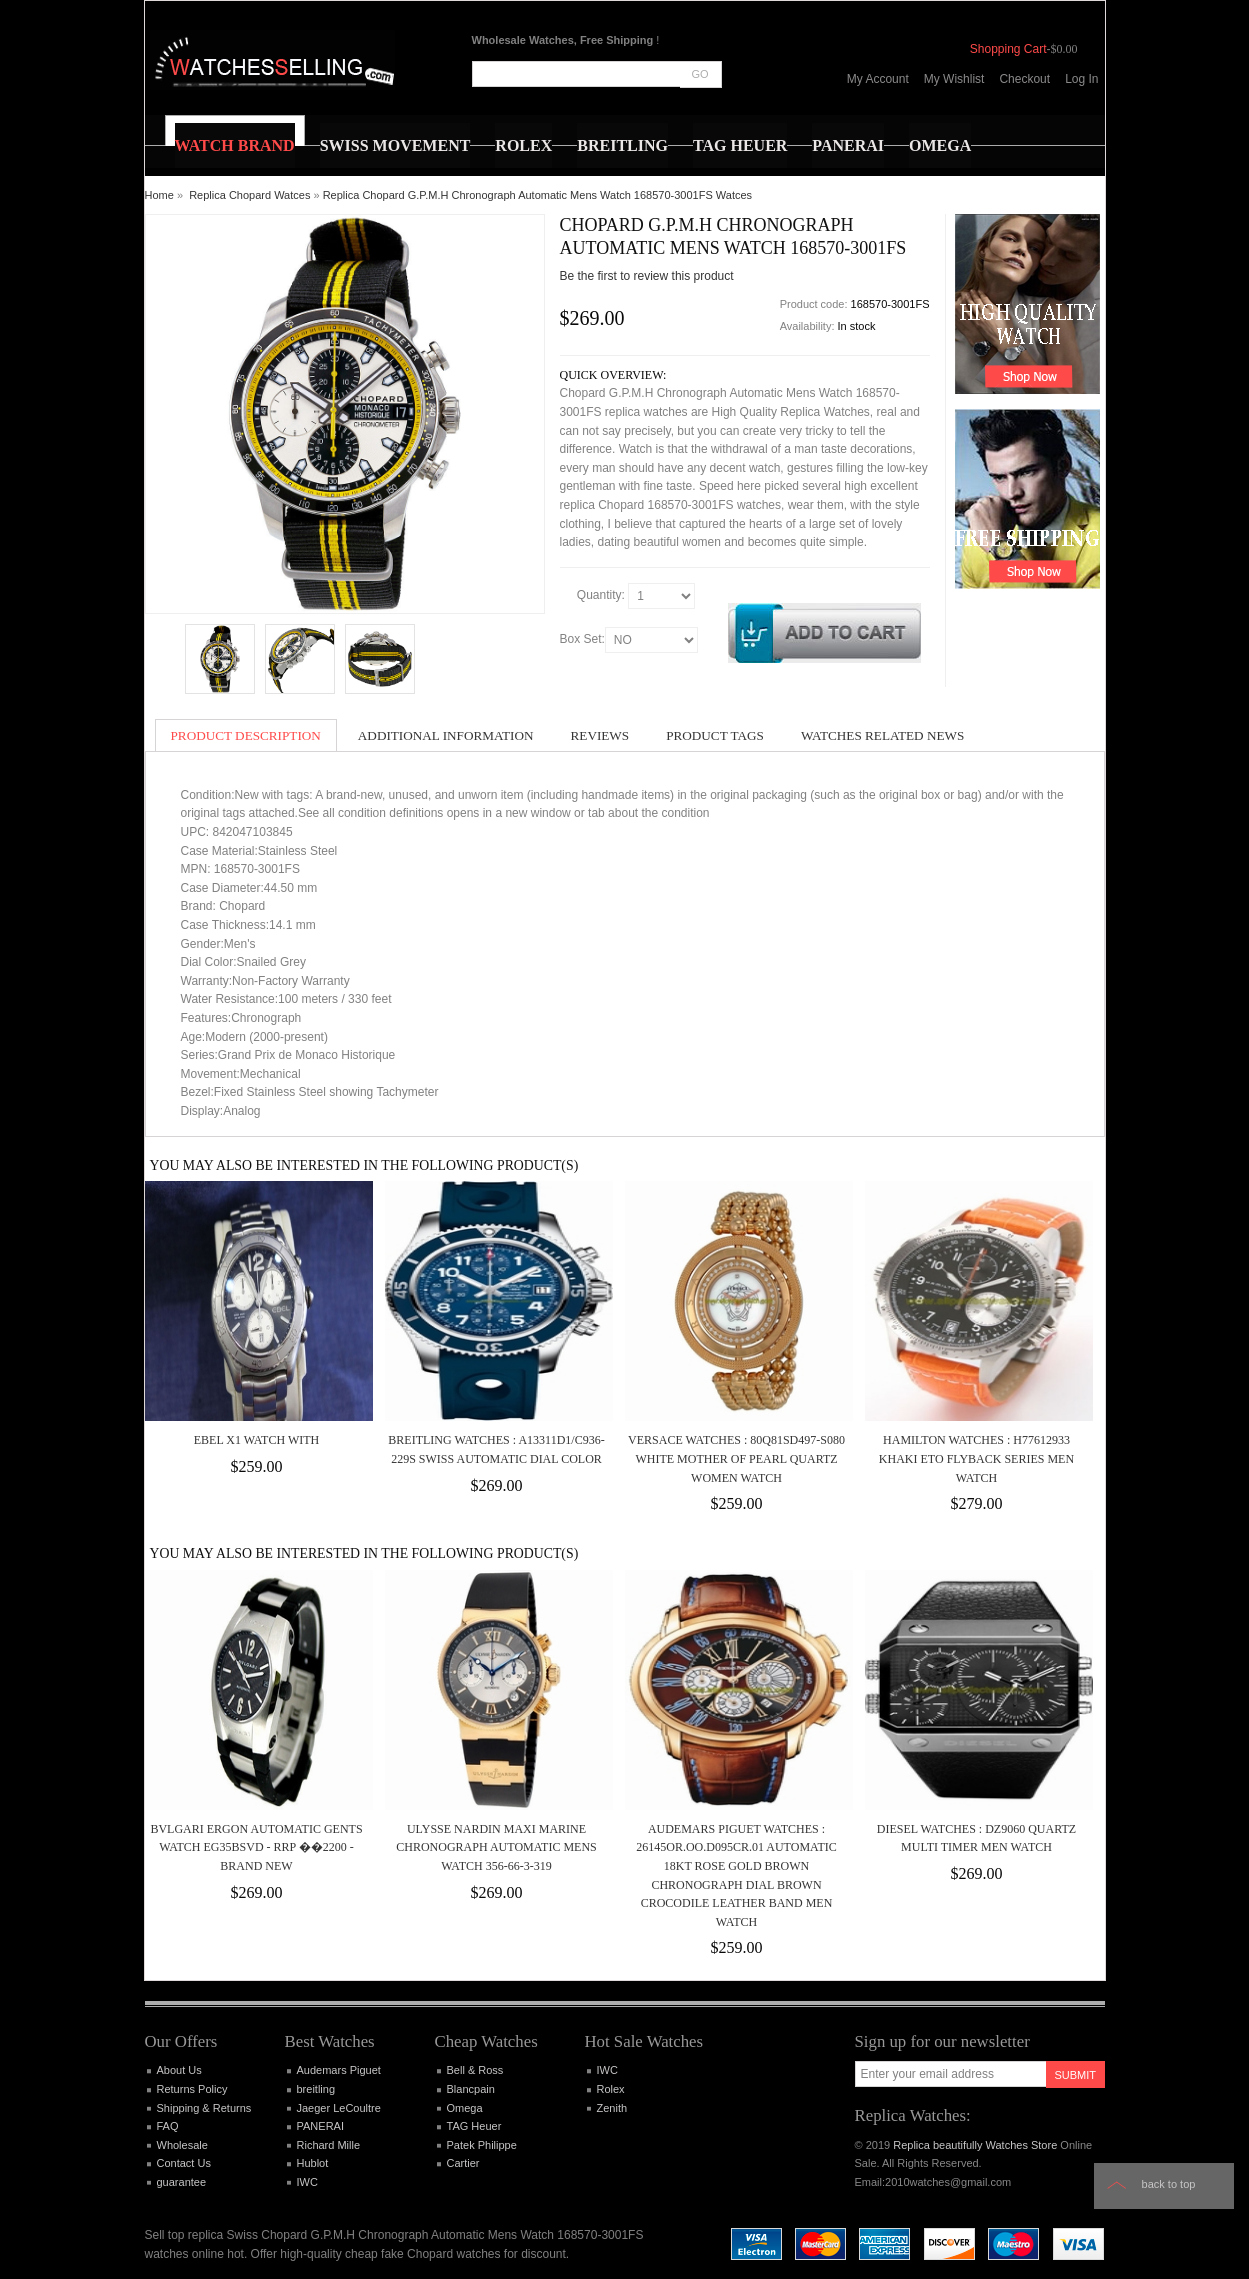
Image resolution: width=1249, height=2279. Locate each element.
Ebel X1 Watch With (256, 1440)
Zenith (612, 2108)
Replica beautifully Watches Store (975, 2145)
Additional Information (446, 735)
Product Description (246, 735)
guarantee (182, 2182)
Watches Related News (882, 735)
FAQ (168, 2126)
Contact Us (184, 2163)
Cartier (463, 2163)
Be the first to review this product (647, 276)
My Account (878, 79)
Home (159, 195)
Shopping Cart (1008, 49)
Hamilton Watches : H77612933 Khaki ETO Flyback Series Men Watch (976, 1458)
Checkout (1024, 79)
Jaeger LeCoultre (339, 2108)
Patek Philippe (482, 2145)
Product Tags (715, 735)
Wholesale (182, 2145)
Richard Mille (329, 2145)
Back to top (1169, 2184)
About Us (179, 2070)
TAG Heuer (474, 2126)
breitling (316, 2089)
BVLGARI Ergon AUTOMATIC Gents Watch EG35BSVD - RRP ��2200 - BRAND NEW (256, 1847)
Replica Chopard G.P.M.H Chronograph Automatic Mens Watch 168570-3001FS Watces (537, 195)
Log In (1081, 79)
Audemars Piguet (339, 2070)
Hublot (313, 2163)
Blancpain (471, 2089)
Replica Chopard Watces (249, 195)
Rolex (611, 2089)
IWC (307, 2182)
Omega (465, 2108)
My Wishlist (954, 79)
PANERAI (320, 2126)
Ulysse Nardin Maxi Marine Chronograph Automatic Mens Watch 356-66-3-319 (496, 1847)
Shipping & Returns (204, 2108)
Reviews (600, 735)
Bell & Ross (475, 2070)
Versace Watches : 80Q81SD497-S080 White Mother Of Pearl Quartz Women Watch (736, 1458)
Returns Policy (192, 2089)
